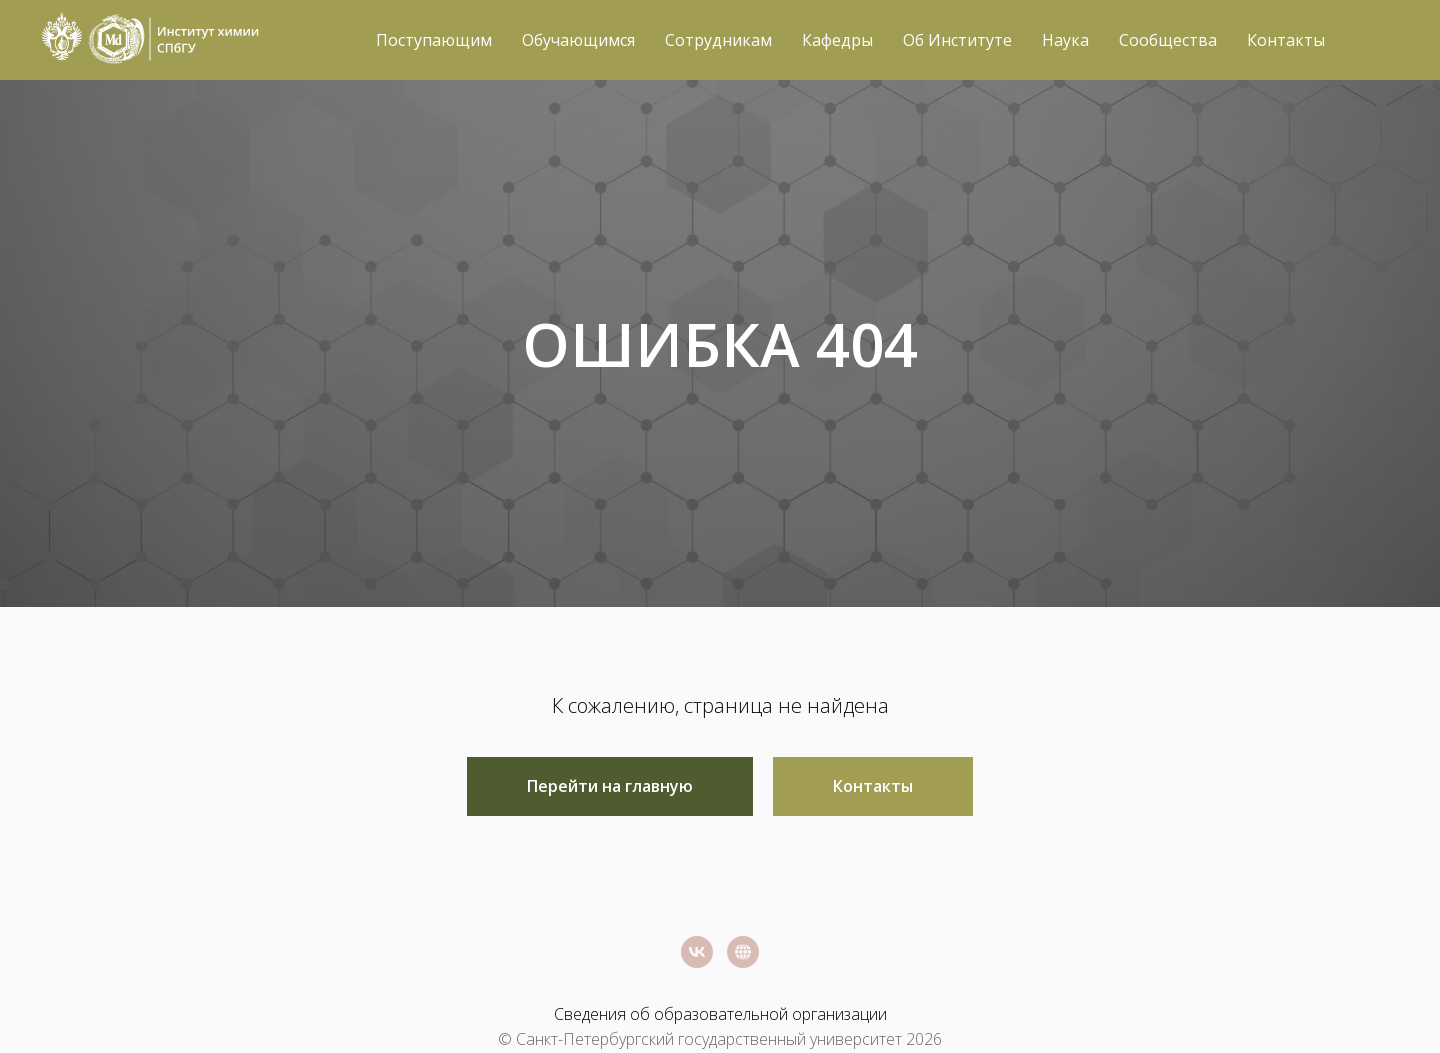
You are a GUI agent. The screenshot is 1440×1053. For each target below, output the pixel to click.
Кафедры (837, 40)
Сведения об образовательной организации (720, 1014)
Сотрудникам (718, 40)
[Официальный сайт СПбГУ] (743, 952)
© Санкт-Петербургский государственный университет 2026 (720, 1039)
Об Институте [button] (957, 40)
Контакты (1286, 40)
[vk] (697, 952)
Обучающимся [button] (578, 40)
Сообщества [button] (1168, 40)
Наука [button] (1065, 40)
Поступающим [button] (434, 40)
